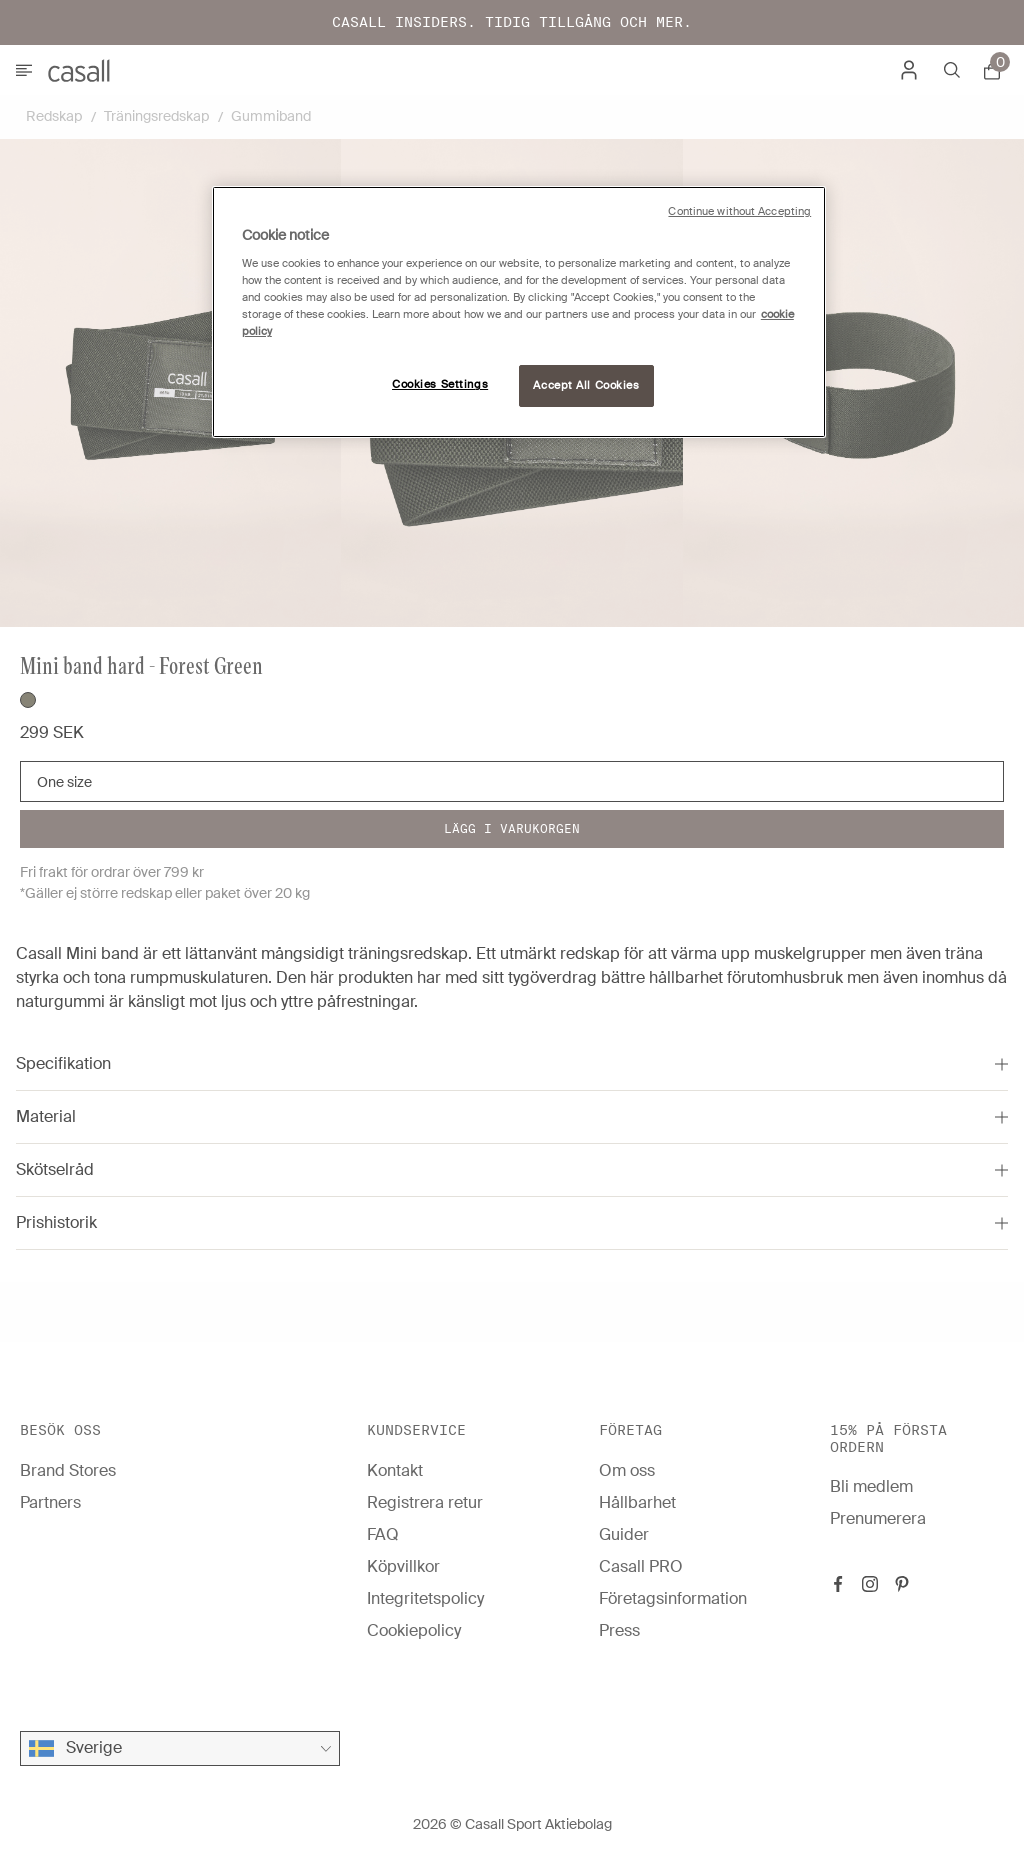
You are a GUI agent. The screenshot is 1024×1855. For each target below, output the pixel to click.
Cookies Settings (440, 384)
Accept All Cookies (586, 385)
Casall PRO (641, 1566)
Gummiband (271, 116)
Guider (624, 1534)
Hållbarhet (637, 1502)
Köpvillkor (403, 1566)
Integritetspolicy (425, 1598)
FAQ (383, 1534)
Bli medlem (871, 1486)
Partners (50, 1502)
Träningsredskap (156, 116)
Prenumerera (878, 1518)
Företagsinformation (673, 1598)
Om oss (627, 1470)
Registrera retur (425, 1502)
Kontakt (395, 1470)
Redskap (54, 116)
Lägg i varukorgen (512, 828)
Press (619, 1630)
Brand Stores (68, 1470)
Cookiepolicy (414, 1630)
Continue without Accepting (739, 211)
